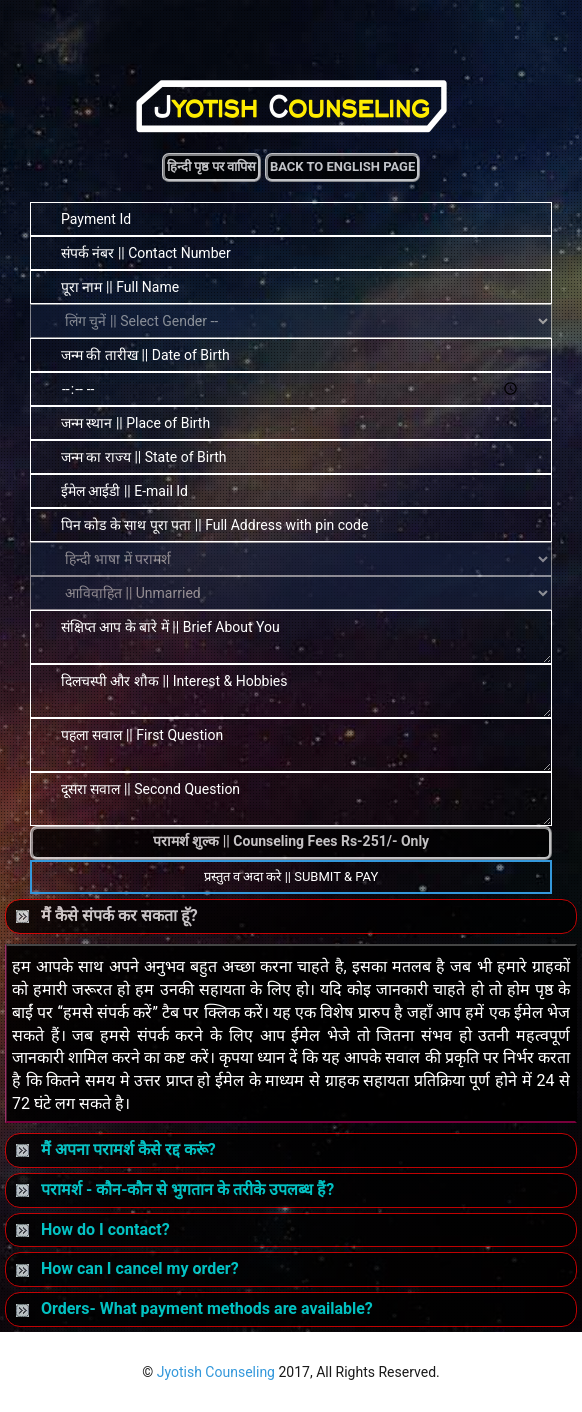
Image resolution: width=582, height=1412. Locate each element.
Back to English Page (342, 166)
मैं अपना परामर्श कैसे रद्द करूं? (116, 1149)
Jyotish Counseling (216, 1372)
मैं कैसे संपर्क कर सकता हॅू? (107, 915)
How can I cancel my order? (127, 1268)
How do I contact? (93, 1229)
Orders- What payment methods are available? (194, 1308)
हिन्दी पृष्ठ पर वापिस (212, 166)
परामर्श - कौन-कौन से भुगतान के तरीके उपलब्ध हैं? (175, 1189)
